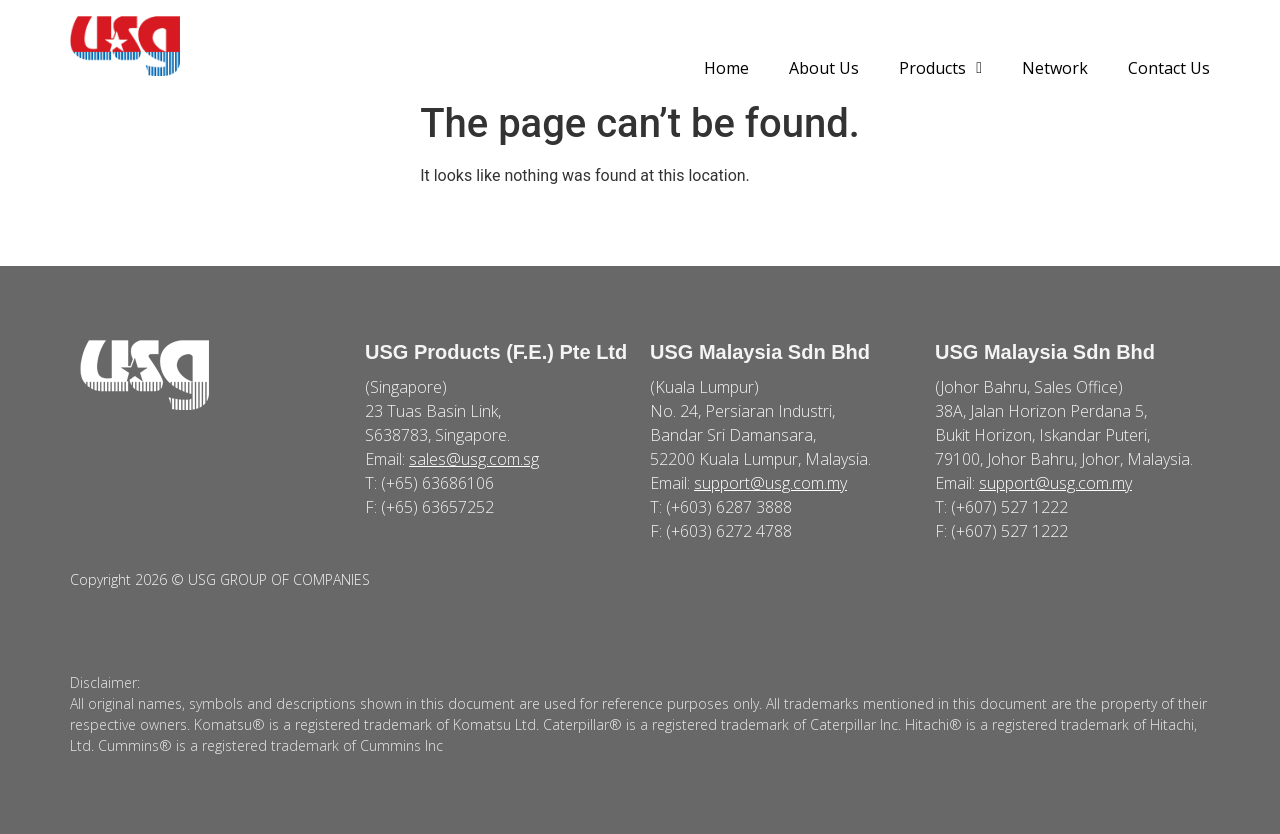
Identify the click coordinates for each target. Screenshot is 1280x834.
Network (1055, 68)
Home (726, 68)
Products (940, 68)
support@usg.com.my (770, 483)
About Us (824, 68)
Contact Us (1169, 68)
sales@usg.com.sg (474, 459)
